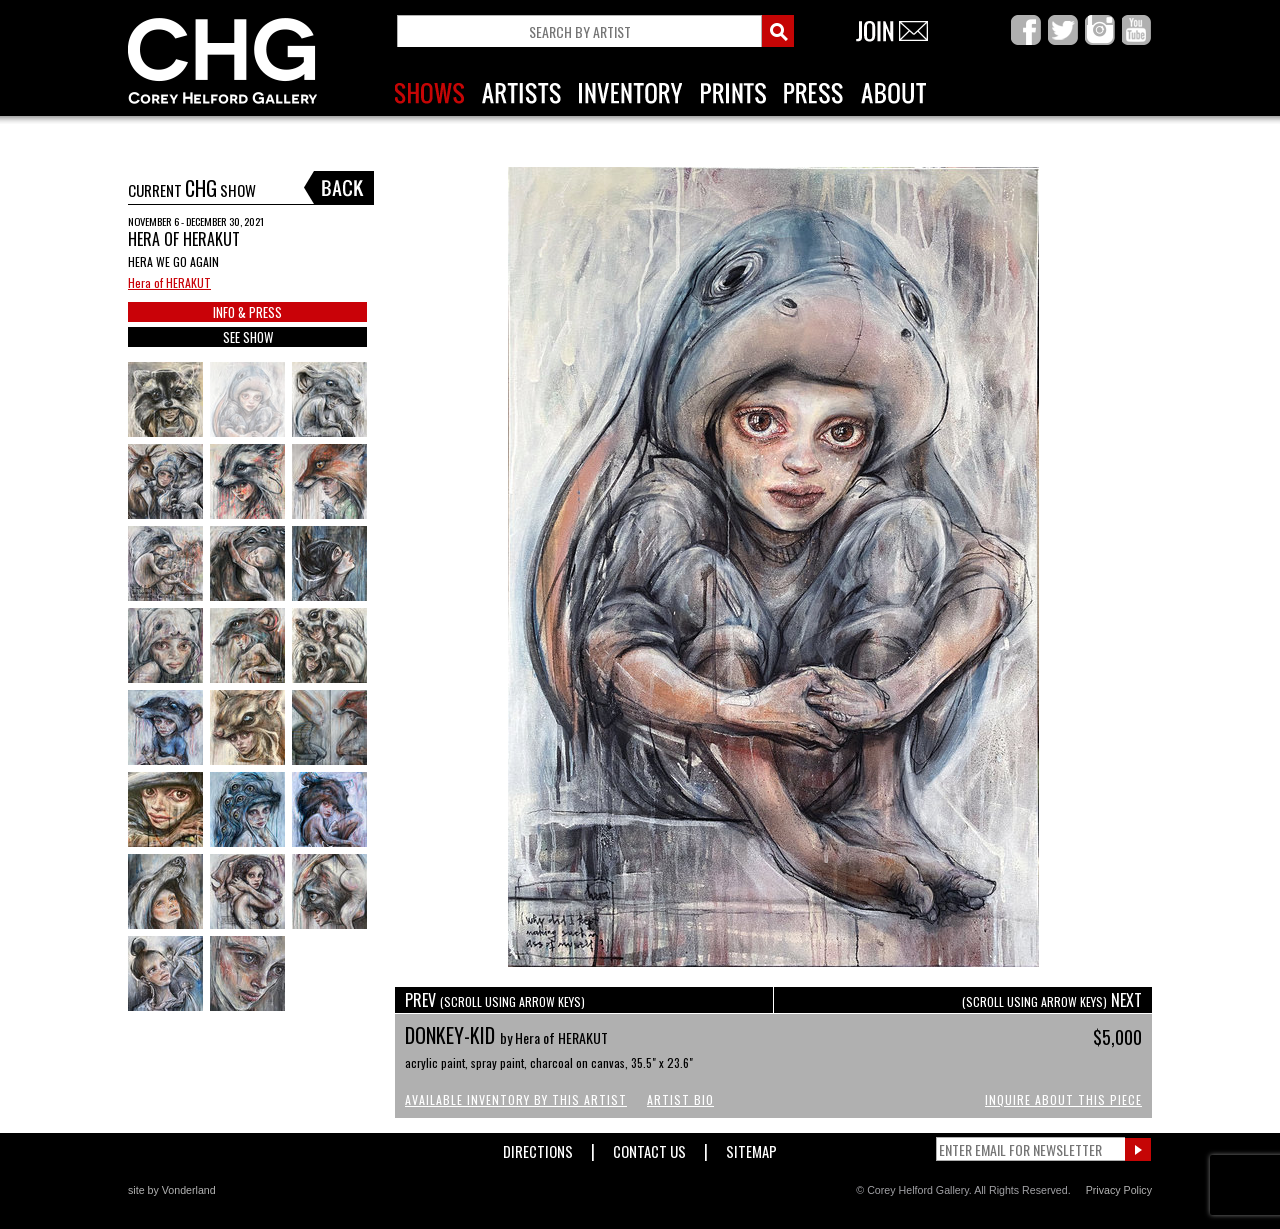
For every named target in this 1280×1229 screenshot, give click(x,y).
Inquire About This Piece (1063, 1099)
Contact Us (649, 1147)
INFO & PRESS (247, 312)
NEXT (1052, 1000)
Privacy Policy (1119, 1190)
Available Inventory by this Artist (516, 1099)
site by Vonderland (172, 1190)
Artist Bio (680, 1099)
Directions (538, 1147)
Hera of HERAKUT (169, 282)
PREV (495, 1000)
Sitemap (751, 1147)
